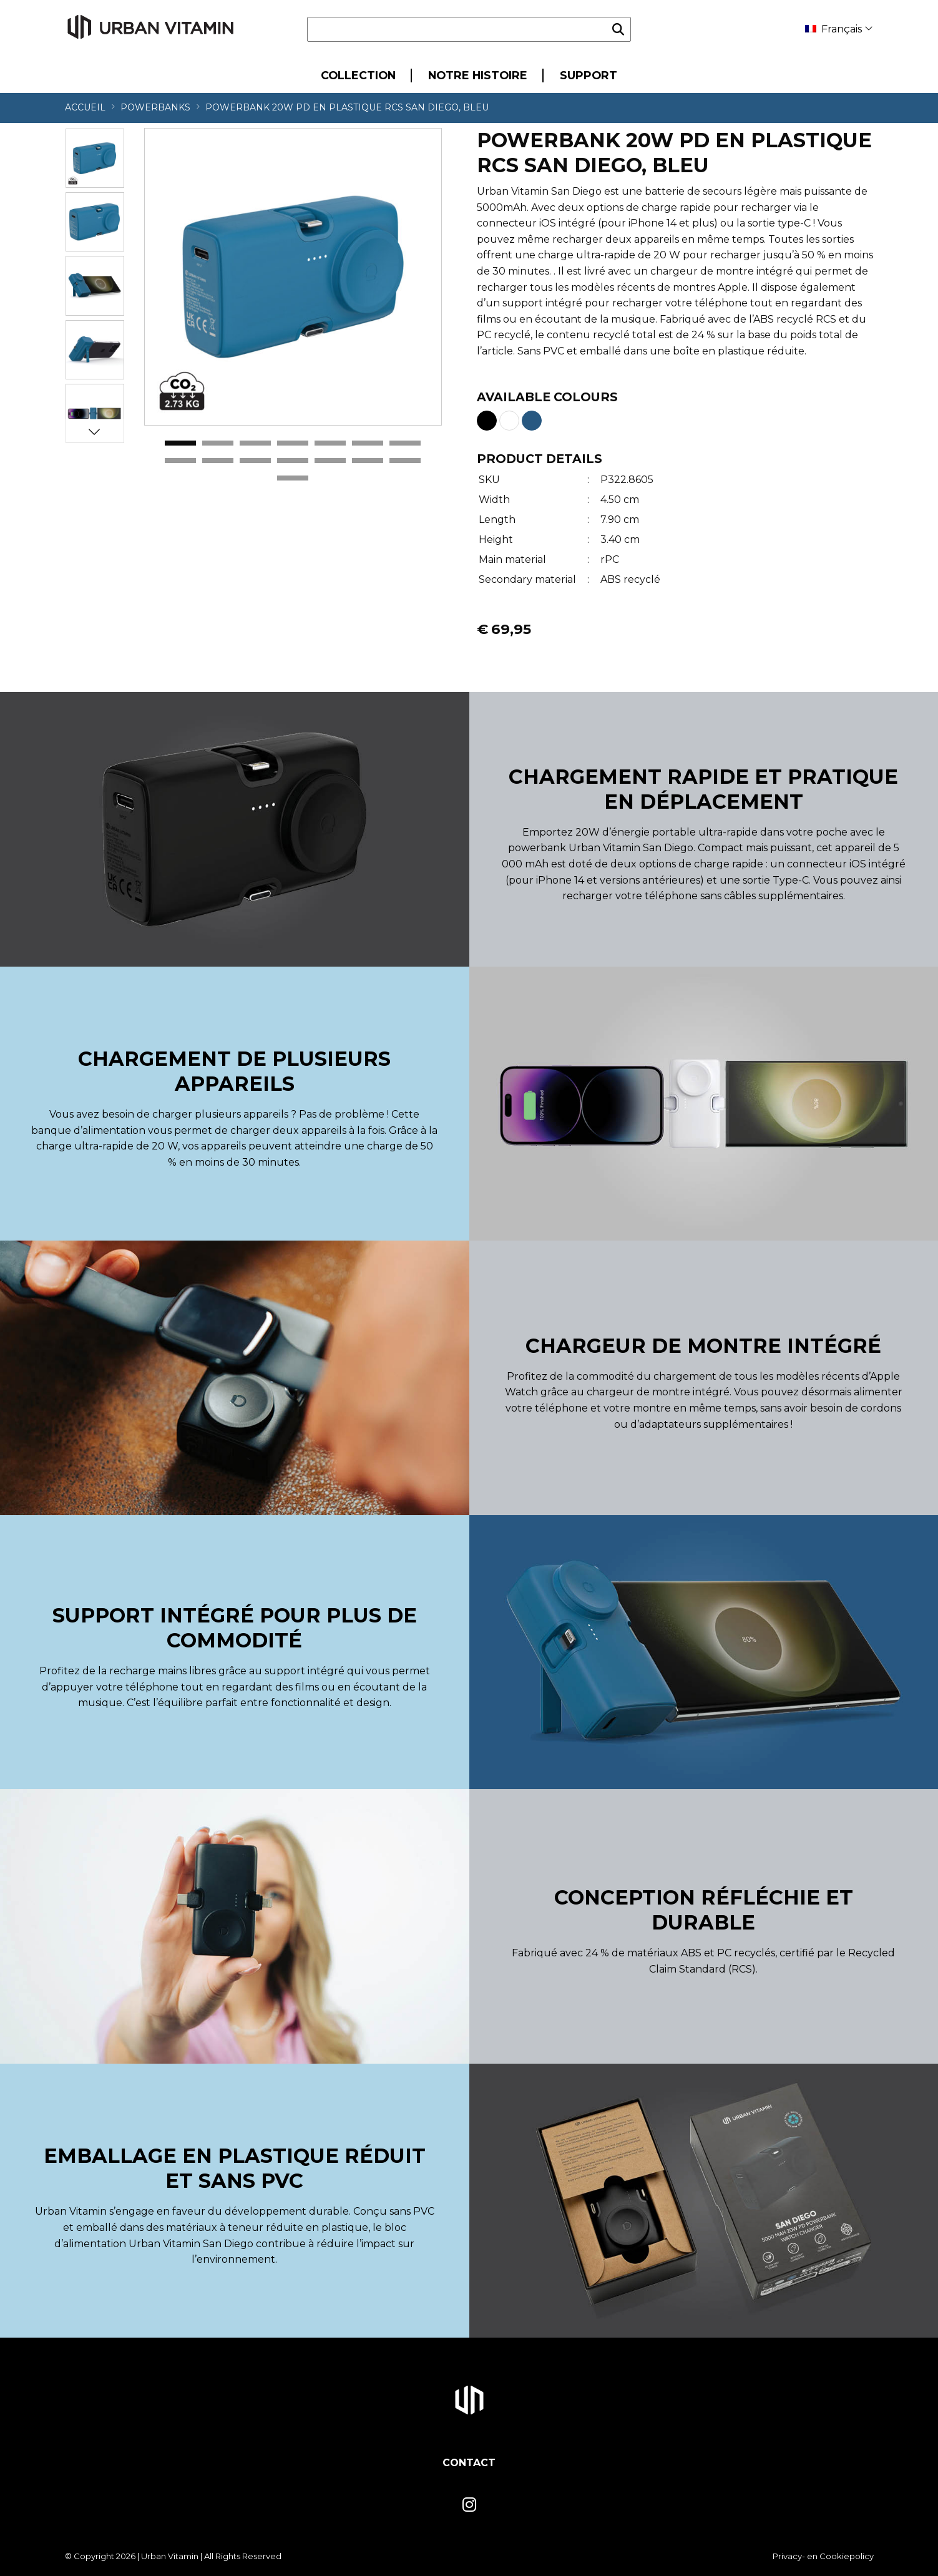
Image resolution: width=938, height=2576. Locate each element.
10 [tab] (255, 461)
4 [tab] (292, 443)
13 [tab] (367, 461)
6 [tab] (367, 443)
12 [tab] (330, 461)
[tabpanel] (293, 277)
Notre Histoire (477, 75)
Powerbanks (155, 107)
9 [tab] (217, 461)
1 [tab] (180, 443)
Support (588, 75)
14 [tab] (405, 461)
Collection (358, 75)
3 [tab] (255, 443)
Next (94, 431)
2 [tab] (217, 443)
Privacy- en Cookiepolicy (823, 2556)
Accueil (85, 107)
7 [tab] (405, 443)
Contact (469, 2463)
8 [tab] (180, 461)
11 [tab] (292, 461)
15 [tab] (292, 478)
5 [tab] (330, 443)
